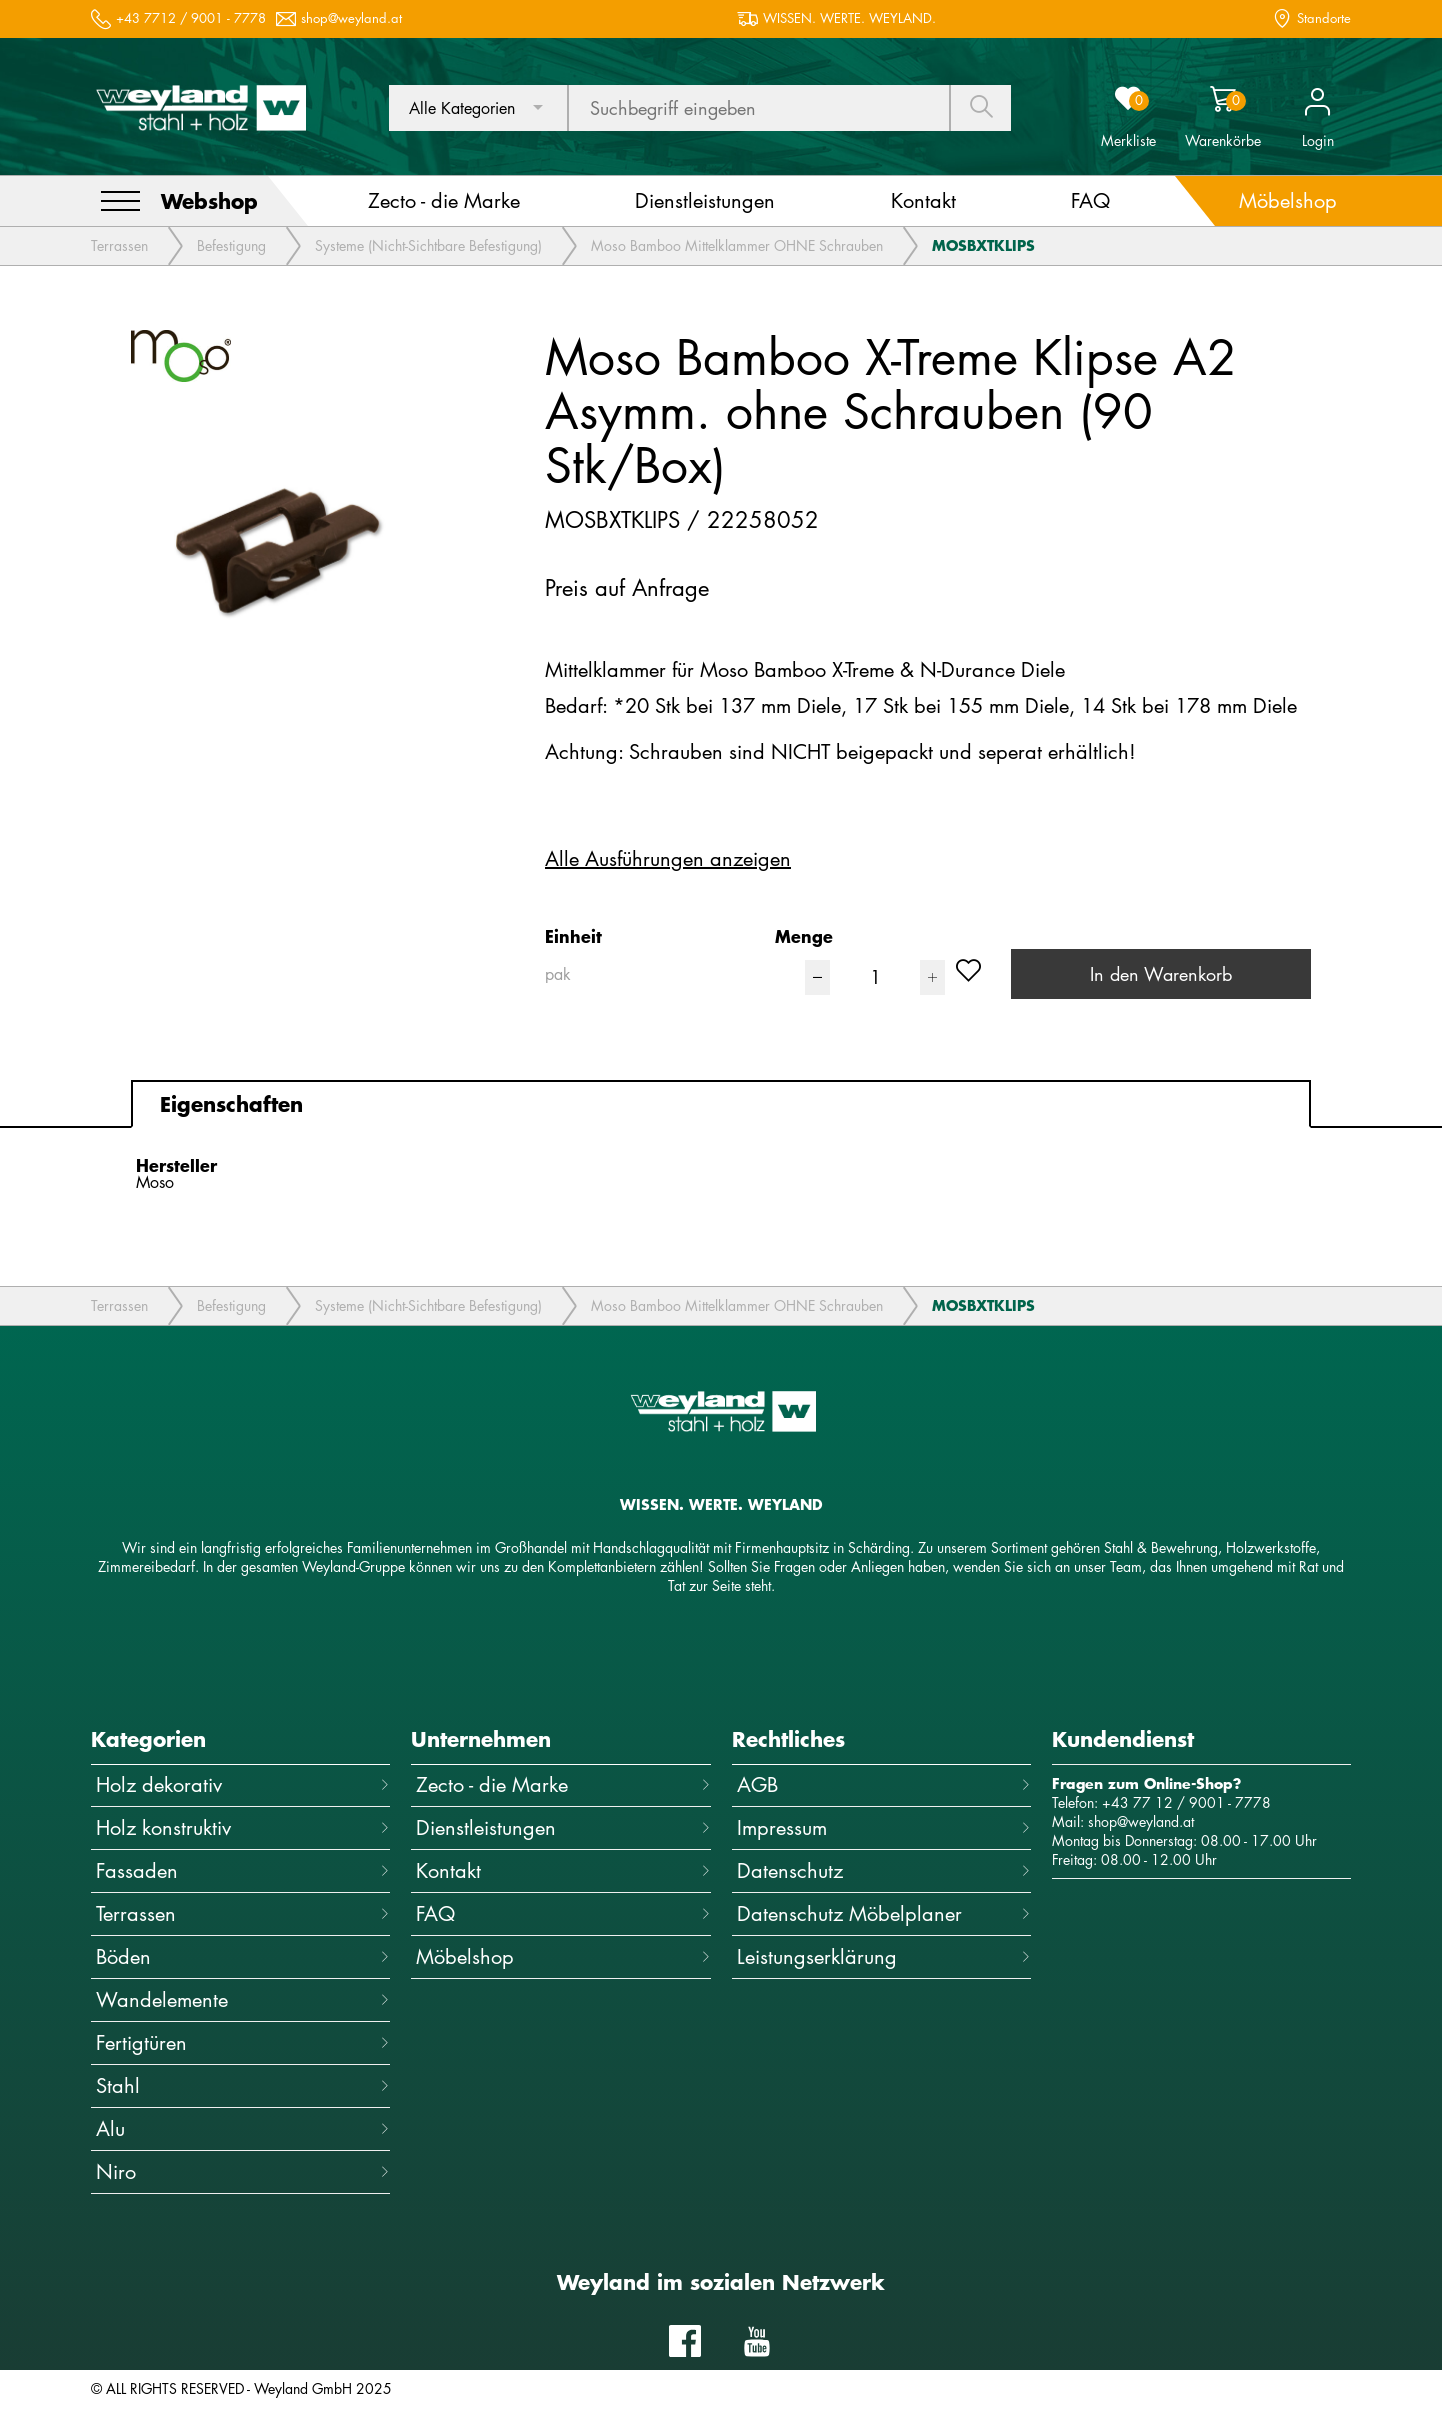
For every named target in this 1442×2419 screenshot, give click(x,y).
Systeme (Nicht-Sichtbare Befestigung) (428, 245)
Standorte (1324, 18)
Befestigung (231, 245)
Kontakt (563, 1870)
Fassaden (243, 1870)
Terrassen (119, 245)
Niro (243, 2171)
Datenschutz (884, 1870)
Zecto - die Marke (563, 1784)
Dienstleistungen (563, 1827)
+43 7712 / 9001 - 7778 (191, 18)
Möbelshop (563, 1956)
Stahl (243, 2085)
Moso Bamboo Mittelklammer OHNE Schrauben (737, 245)
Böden (243, 1956)
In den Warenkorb (1161, 974)
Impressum (884, 1827)
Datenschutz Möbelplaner (884, 1913)
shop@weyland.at (351, 18)
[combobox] (478, 108)
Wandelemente (243, 1999)
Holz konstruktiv (243, 1827)
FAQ (563, 1913)
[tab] (721, 1104)
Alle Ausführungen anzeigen (668, 859)
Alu (243, 2128)
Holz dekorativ (243, 1784)
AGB (884, 1784)
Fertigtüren (243, 2042)
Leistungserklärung (884, 1956)
